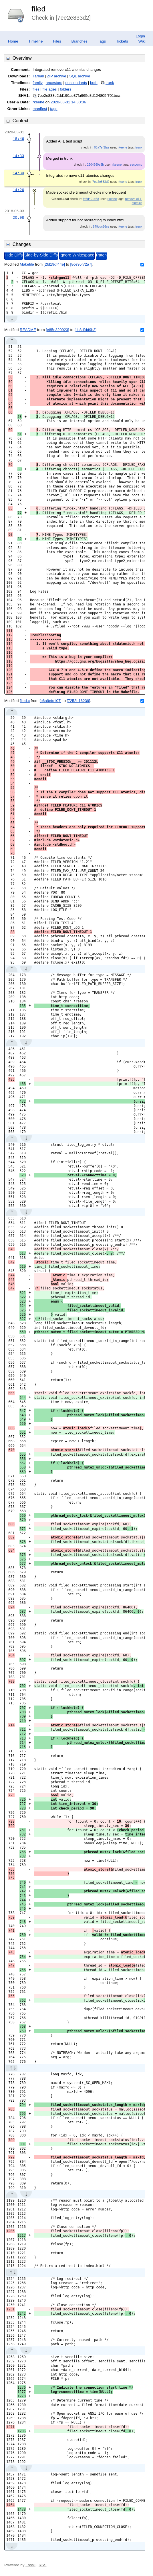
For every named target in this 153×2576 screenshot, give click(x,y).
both (94, 83)
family (38, 83)
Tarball (38, 76)
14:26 (18, 189)
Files (57, 41)
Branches (79, 41)
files (36, 89)
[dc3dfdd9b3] (85, 330)
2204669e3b (95, 164)
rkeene (38, 102)
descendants (76, 83)
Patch (101, 255)
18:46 (18, 138)
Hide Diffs (14, 255)
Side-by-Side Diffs (41, 255)
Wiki (142, 41)
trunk (110, 83)
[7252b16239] (78, 701)
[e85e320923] (57, 330)
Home (13, 41)
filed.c (25, 701)
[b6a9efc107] (50, 701)
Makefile (27, 264)
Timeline (36, 41)
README (28, 330)
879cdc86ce (101, 226)
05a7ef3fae (101, 147)
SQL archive (79, 76)
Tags (102, 41)
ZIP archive (56, 76)
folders (65, 89)
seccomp (136, 164)
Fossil (30, 2565)
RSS (42, 2565)
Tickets (122, 41)
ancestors (54, 83)
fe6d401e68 (91, 198)
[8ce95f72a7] (81, 264)
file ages (50, 89)
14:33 (18, 156)
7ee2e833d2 (100, 181)
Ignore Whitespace (76, 255)
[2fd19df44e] (54, 264)
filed (38, 9)
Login (140, 36)
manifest (40, 109)
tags (53, 109)
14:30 (18, 173)
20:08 (18, 217)
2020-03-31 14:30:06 (68, 102)
